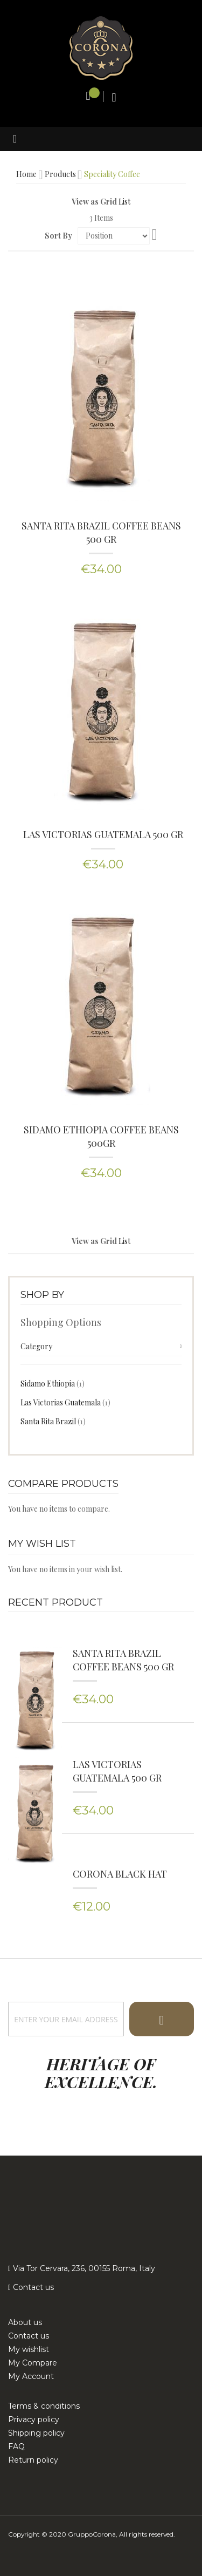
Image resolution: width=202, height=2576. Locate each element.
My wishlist (28, 2349)
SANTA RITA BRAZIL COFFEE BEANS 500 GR (101, 532)
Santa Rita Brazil (53, 1421)
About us (25, 2322)
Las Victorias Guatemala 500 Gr (103, 834)
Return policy (33, 2460)
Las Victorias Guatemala (65, 1402)
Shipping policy (36, 2433)
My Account (31, 2376)
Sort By (58, 235)
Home (26, 174)
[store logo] (101, 47)
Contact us (32, 2287)
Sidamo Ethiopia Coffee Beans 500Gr (101, 1136)
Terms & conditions (44, 2406)
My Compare (32, 2363)
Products (60, 174)
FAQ (16, 2446)
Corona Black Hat (120, 1875)
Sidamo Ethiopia (52, 1383)
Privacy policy (33, 2419)
